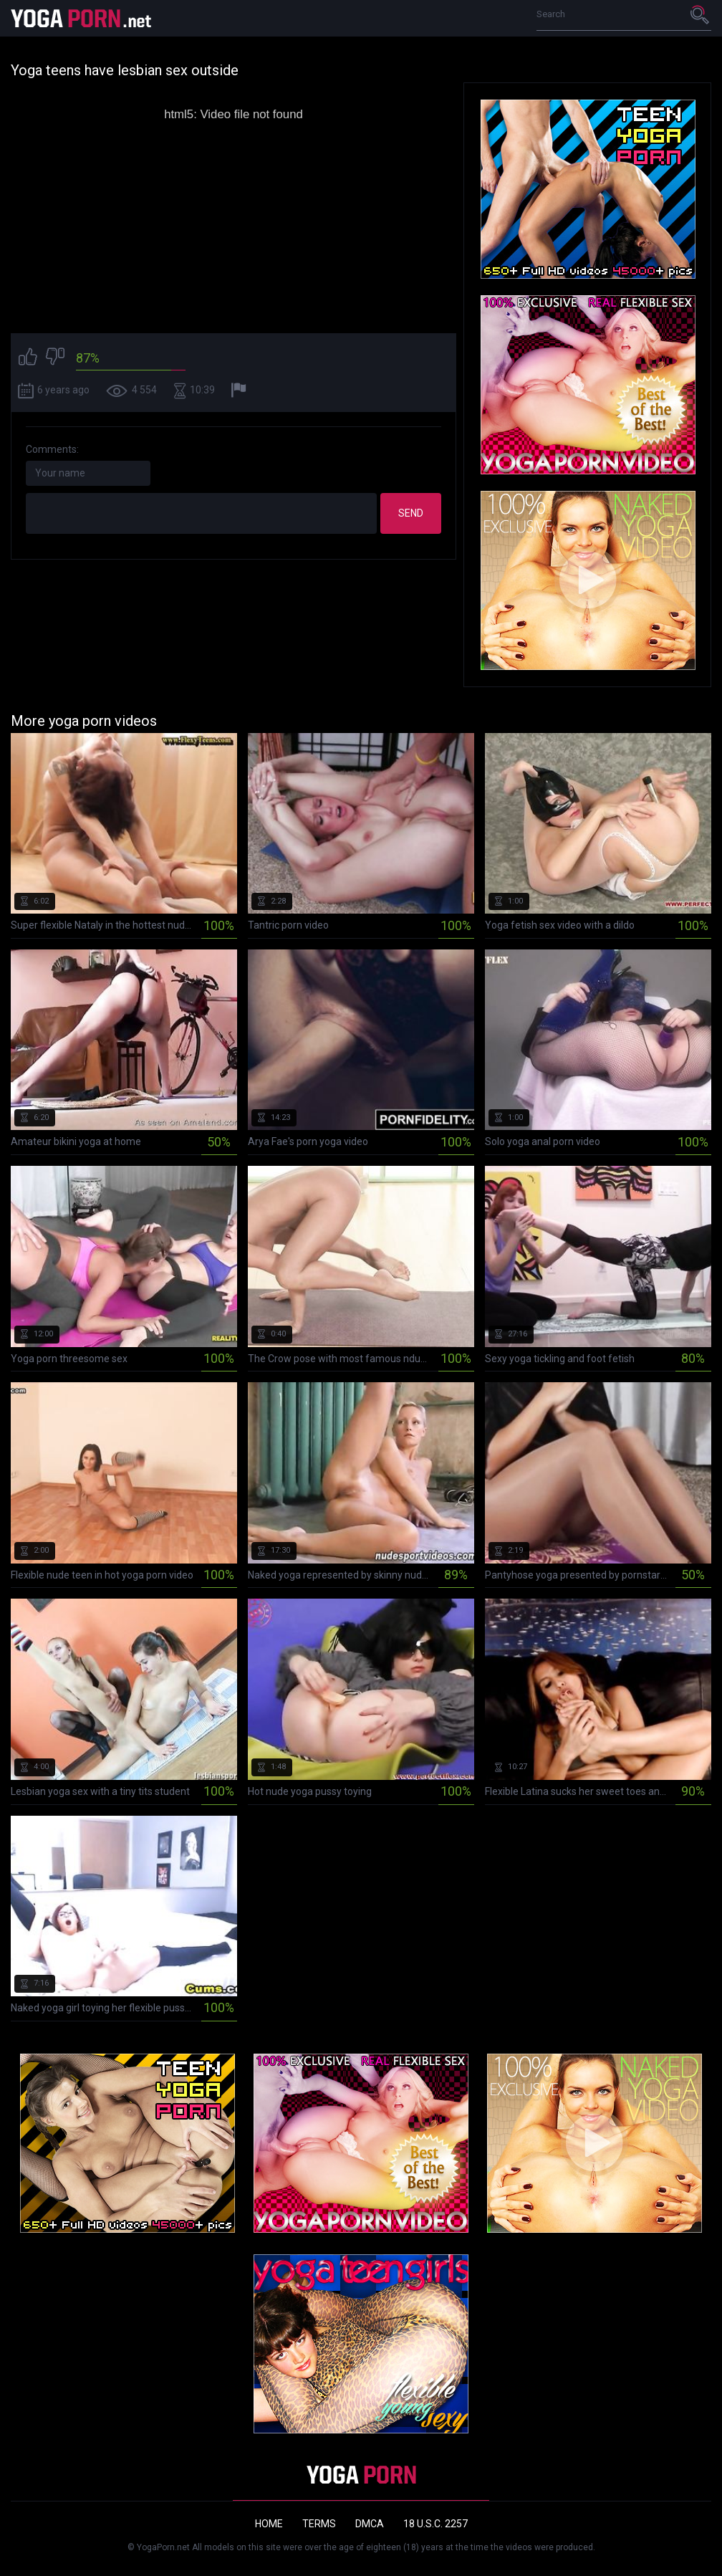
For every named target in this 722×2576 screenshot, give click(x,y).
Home (269, 2523)
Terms (319, 2523)
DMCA (369, 2523)
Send (410, 513)
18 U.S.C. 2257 (435, 2523)
